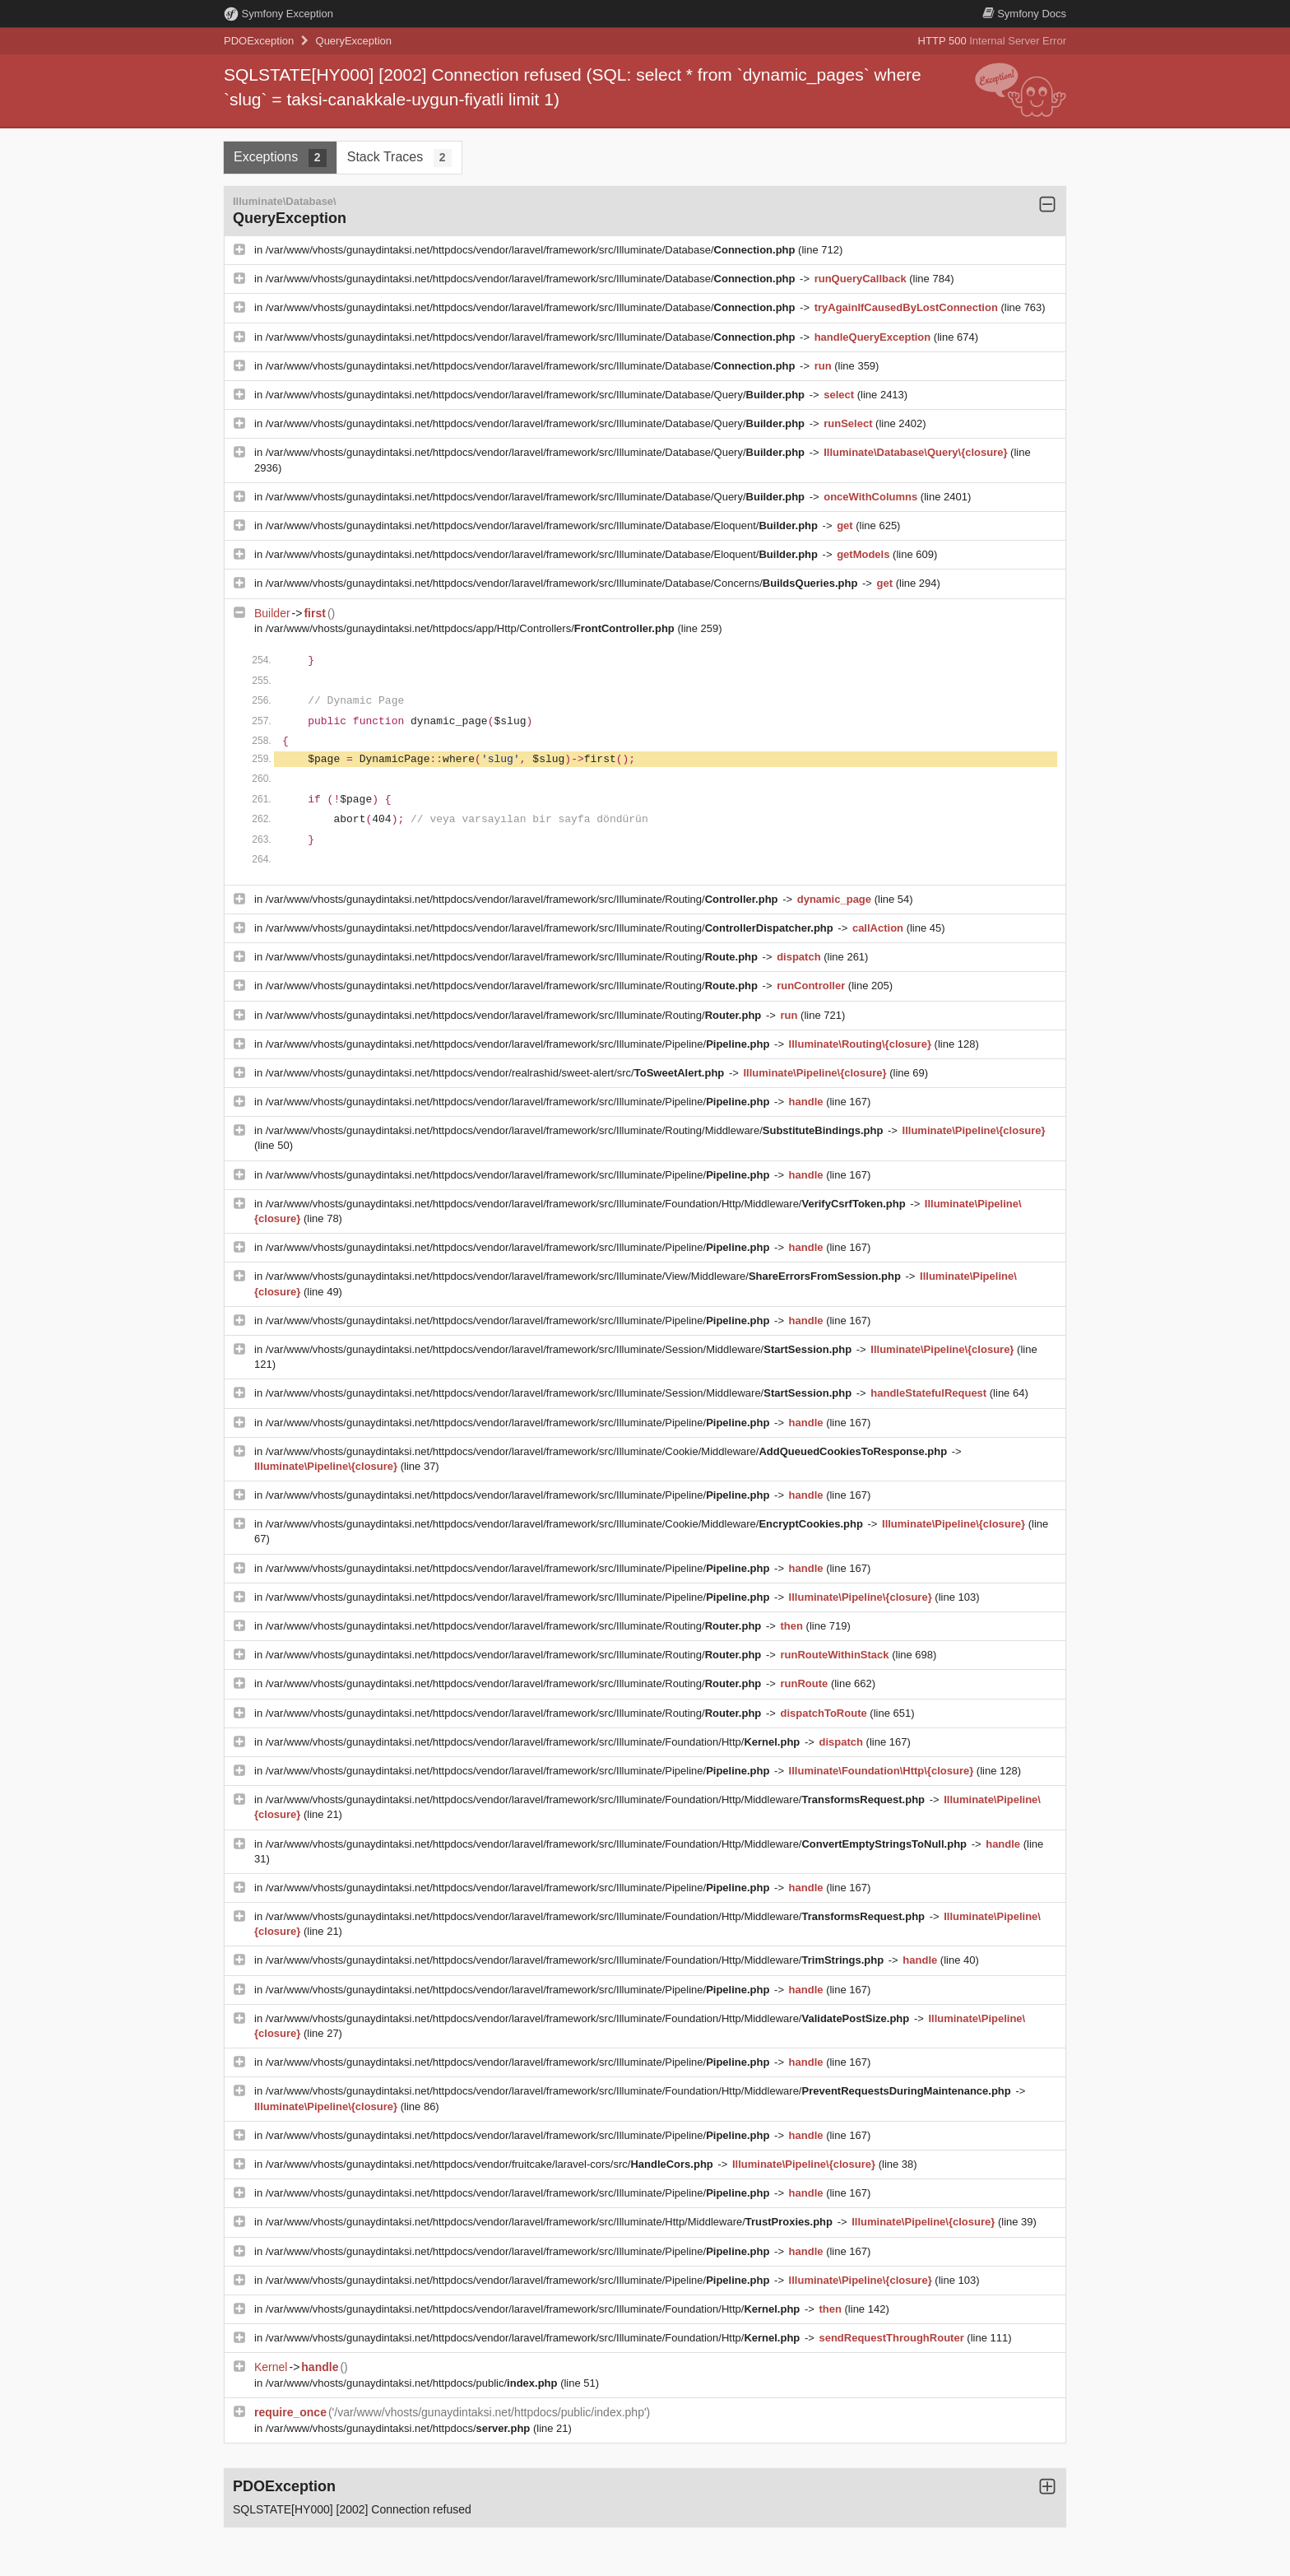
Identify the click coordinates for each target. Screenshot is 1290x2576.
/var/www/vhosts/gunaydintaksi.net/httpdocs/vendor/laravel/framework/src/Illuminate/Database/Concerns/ (563, 583)
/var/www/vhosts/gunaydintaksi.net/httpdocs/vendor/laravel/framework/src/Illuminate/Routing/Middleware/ (576, 1130)
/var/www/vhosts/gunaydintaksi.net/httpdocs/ (399, 2428)
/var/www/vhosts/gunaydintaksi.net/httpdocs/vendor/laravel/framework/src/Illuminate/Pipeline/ (519, 1044)
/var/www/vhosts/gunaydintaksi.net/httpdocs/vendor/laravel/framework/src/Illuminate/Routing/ (523, 899)
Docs (1024, 13)
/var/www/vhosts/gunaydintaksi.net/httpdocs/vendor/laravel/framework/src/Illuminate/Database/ (532, 250)
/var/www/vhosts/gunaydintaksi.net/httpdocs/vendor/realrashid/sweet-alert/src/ (496, 1073)
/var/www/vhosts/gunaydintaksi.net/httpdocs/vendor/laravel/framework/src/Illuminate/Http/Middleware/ (551, 2222)
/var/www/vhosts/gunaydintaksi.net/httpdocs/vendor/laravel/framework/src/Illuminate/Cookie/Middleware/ (608, 1451)
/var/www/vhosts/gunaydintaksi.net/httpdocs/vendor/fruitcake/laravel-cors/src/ (491, 2164)
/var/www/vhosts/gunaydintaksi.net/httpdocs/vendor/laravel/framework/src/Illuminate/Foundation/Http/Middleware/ (587, 1203)
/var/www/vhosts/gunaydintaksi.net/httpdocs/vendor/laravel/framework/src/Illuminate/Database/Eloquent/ (543, 525)
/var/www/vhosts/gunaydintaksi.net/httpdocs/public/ (413, 2383)
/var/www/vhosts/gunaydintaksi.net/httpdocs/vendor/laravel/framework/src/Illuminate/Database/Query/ (537, 394)
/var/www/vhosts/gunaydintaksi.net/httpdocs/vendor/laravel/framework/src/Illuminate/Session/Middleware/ (560, 1349)
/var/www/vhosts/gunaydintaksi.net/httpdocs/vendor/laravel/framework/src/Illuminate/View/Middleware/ (585, 1276)
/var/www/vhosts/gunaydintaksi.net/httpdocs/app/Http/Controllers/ (472, 628)
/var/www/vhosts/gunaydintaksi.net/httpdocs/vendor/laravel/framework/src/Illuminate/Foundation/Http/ (534, 1742)
